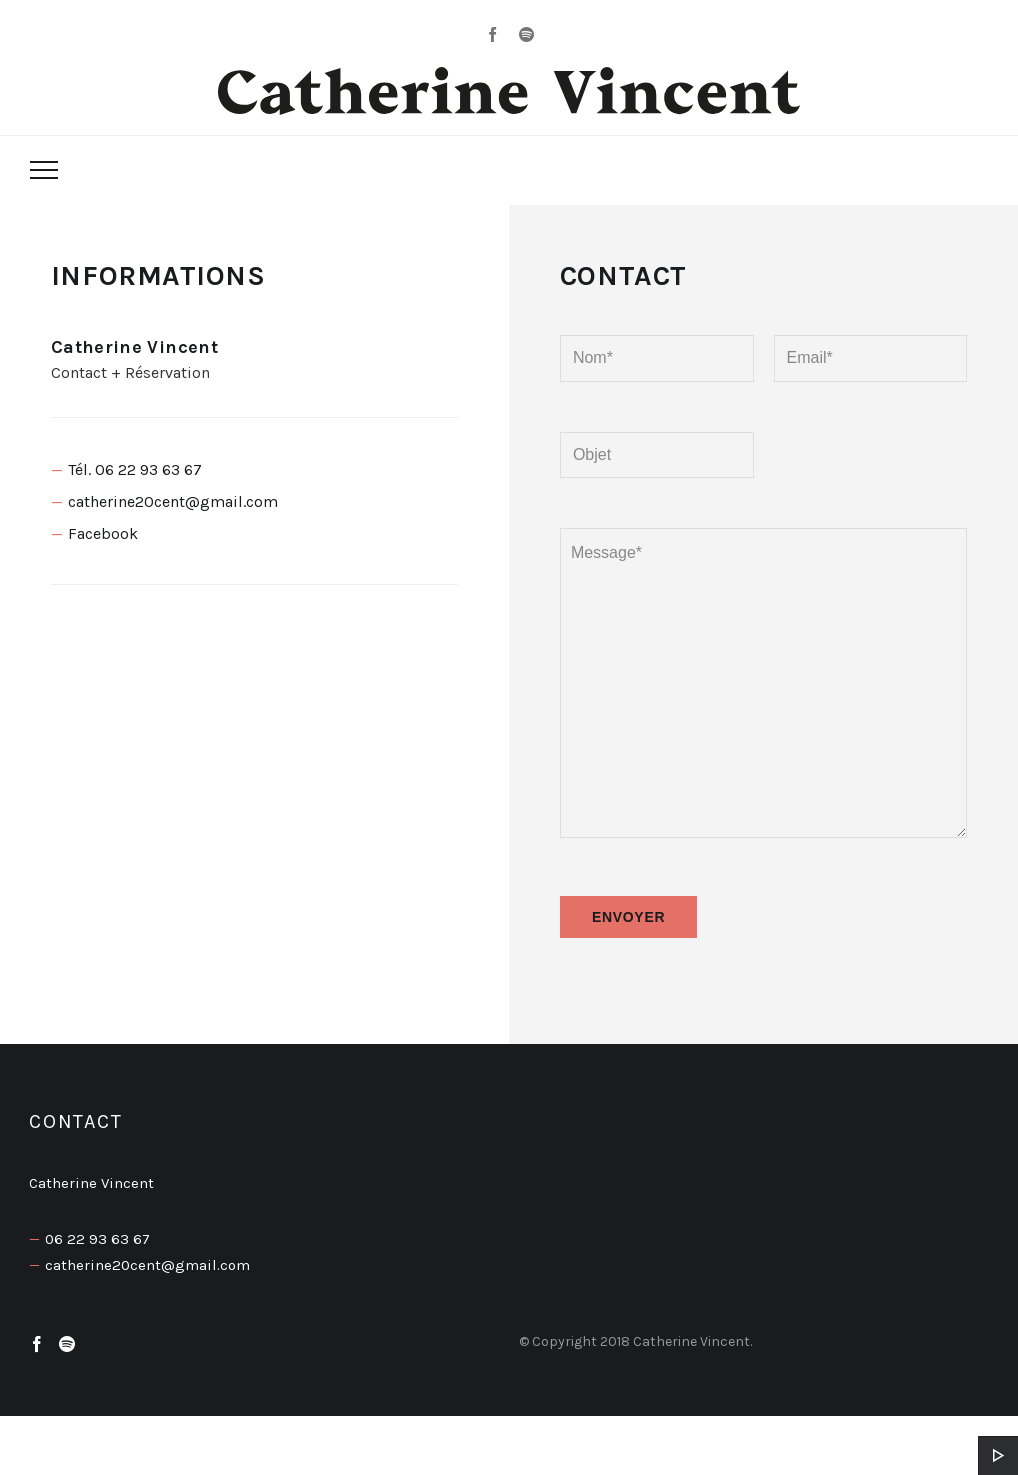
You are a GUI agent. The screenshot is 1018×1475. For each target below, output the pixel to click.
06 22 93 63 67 (97, 1239)
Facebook (103, 533)
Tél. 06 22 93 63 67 (135, 469)
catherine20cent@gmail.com (173, 501)
